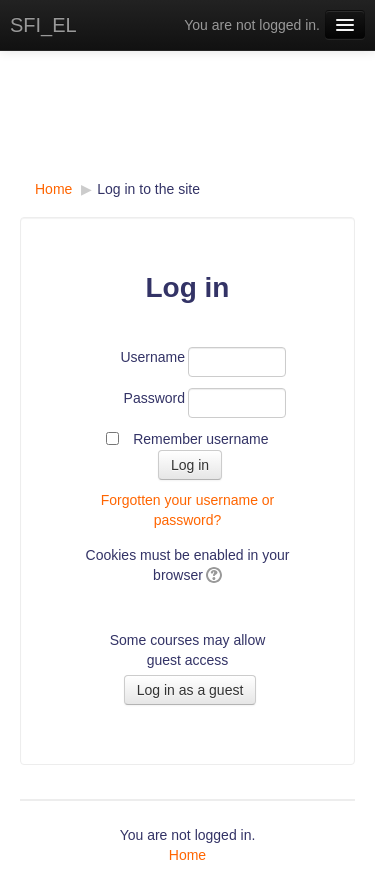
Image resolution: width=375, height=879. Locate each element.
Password (154, 398)
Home (53, 189)
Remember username (200, 439)
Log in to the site (148, 189)
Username (152, 357)
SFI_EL (43, 25)
